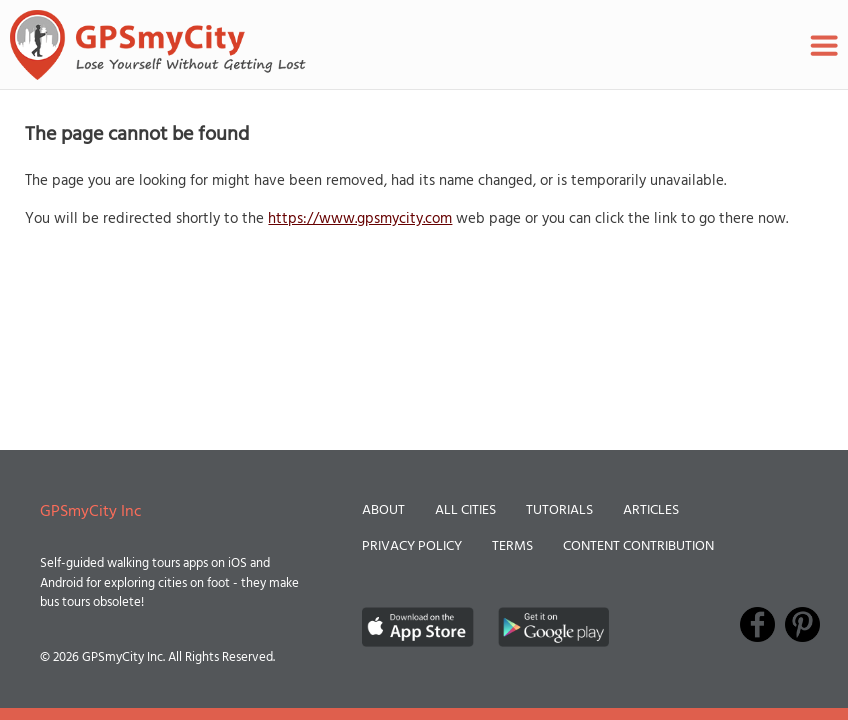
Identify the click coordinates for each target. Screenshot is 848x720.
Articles (651, 510)
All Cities (465, 510)
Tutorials (559, 510)
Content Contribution (638, 546)
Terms (512, 546)
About (383, 510)
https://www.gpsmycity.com (360, 219)
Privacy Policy (412, 546)
